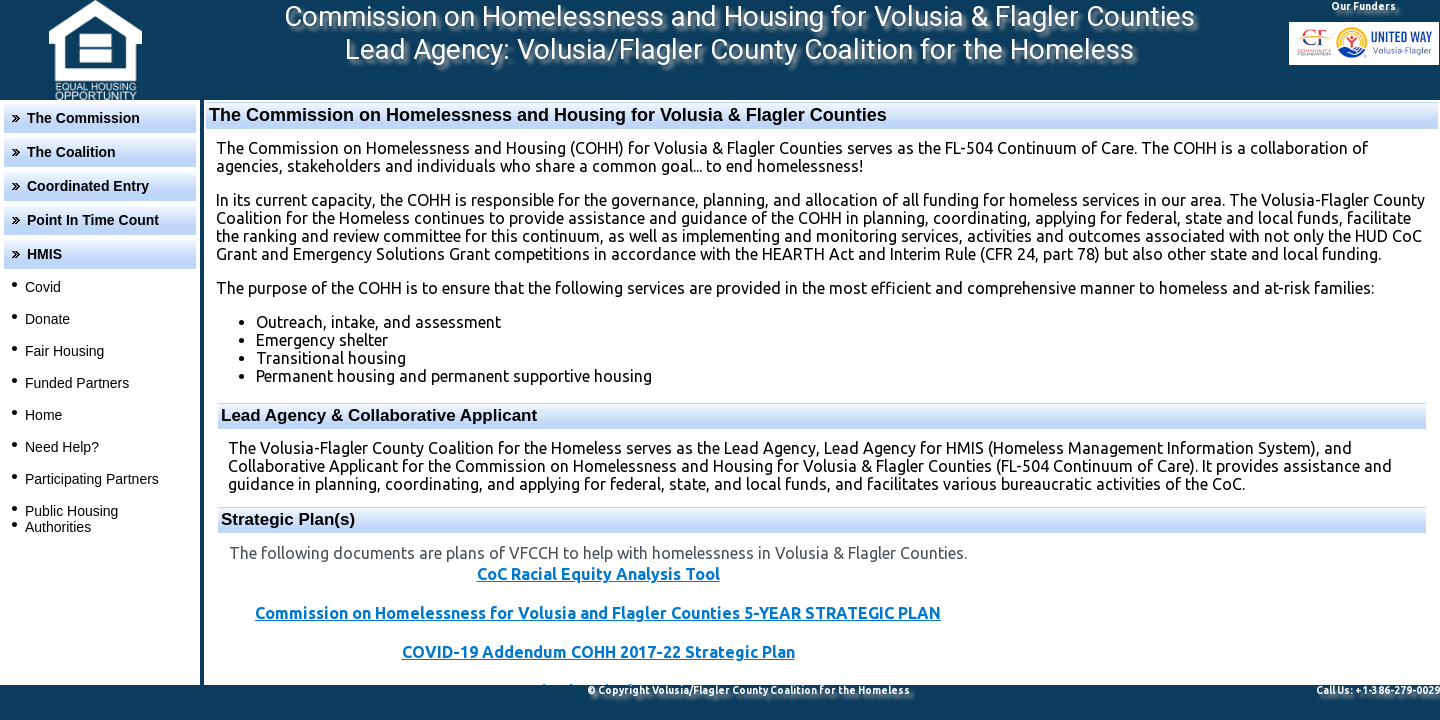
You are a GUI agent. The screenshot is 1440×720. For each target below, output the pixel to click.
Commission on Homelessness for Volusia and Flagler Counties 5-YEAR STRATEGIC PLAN (598, 613)
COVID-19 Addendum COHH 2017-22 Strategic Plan (598, 652)
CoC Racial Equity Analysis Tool (598, 574)
